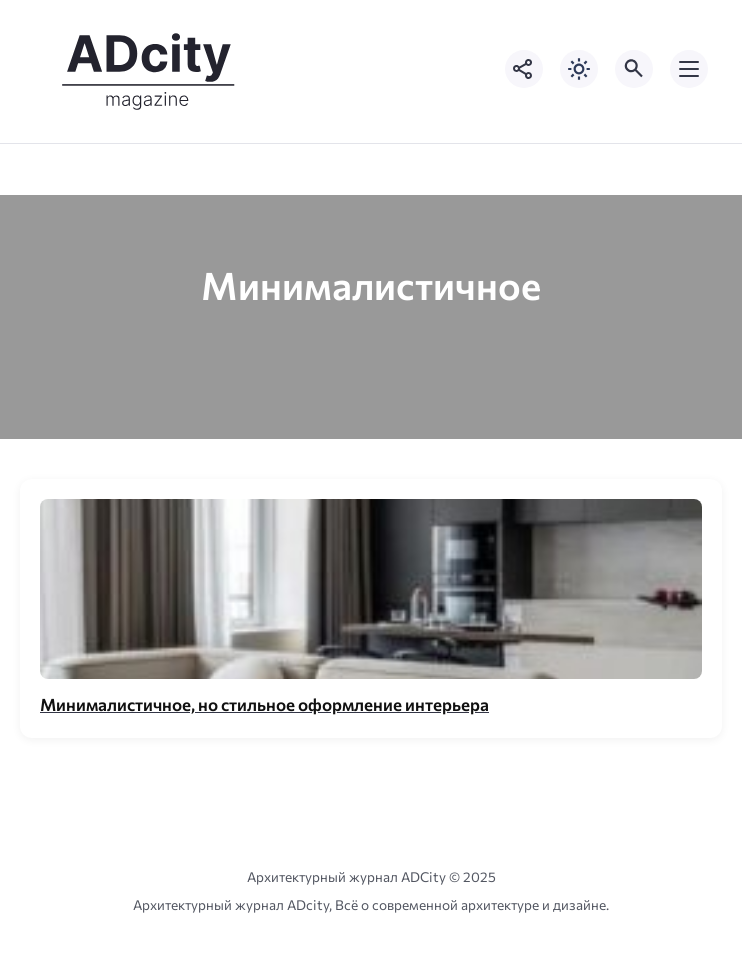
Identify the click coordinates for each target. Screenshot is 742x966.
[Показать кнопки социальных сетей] (524, 69)
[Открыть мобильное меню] (689, 69)
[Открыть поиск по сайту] (634, 69)
